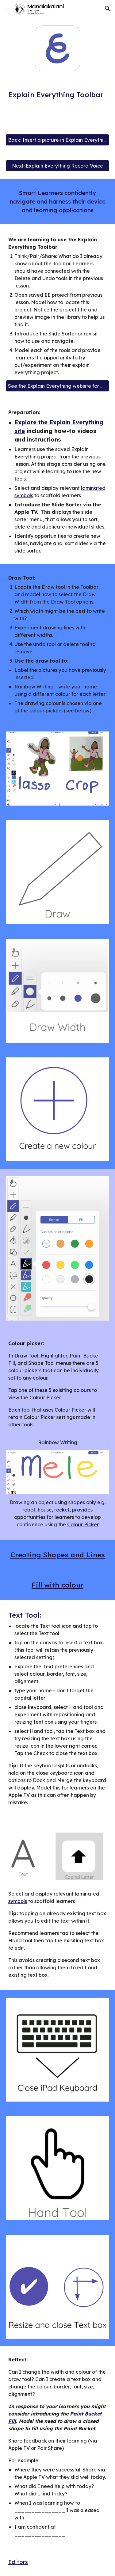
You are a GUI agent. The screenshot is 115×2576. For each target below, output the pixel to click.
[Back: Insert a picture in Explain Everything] (57, 140)
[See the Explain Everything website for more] (57, 386)
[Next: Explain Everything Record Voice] (57, 166)
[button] (7, 8)
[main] (57, 94)
